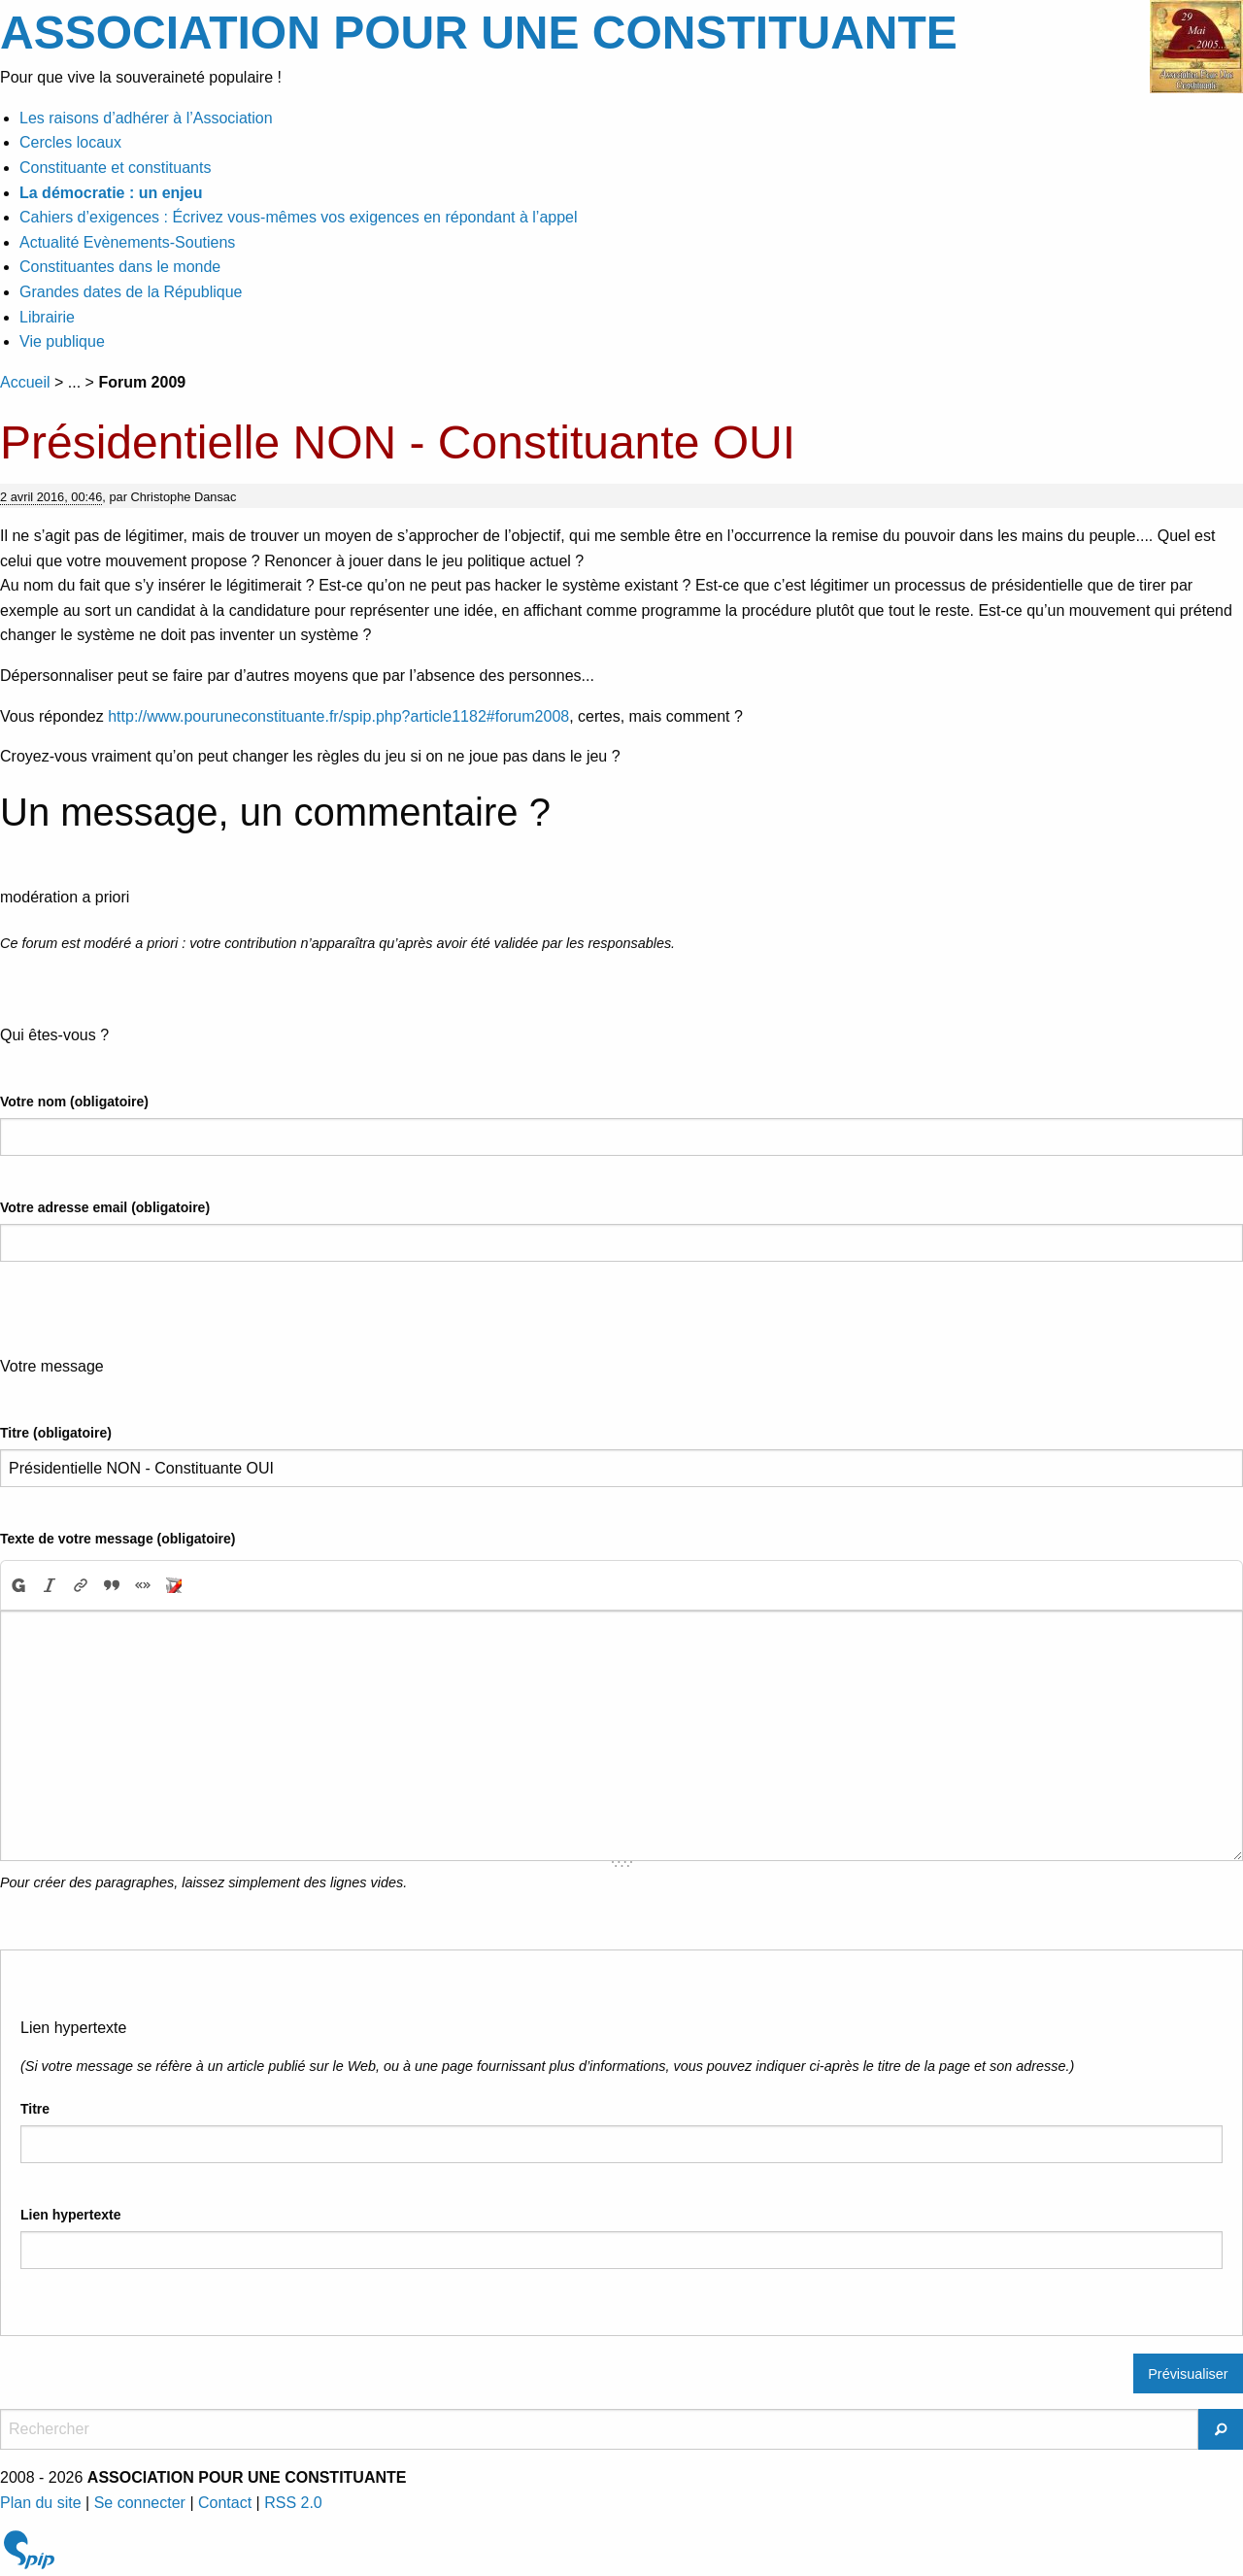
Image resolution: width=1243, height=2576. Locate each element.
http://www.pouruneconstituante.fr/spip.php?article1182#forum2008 (338, 716)
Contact (225, 2502)
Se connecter (139, 2502)
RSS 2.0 (293, 2502)
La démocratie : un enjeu (110, 193)
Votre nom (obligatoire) (74, 1101)
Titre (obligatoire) (56, 1433)
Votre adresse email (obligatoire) (105, 1207)
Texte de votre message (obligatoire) (117, 1538)
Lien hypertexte (70, 2214)
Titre (35, 2109)
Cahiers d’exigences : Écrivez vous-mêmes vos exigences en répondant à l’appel (298, 217)
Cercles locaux (70, 142)
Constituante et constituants (115, 167)
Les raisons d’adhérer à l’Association (146, 118)
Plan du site (41, 2502)
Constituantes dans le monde (119, 266)
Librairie (47, 317)
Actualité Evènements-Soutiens (127, 242)
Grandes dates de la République (131, 292)
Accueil (25, 382)
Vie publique (62, 341)
